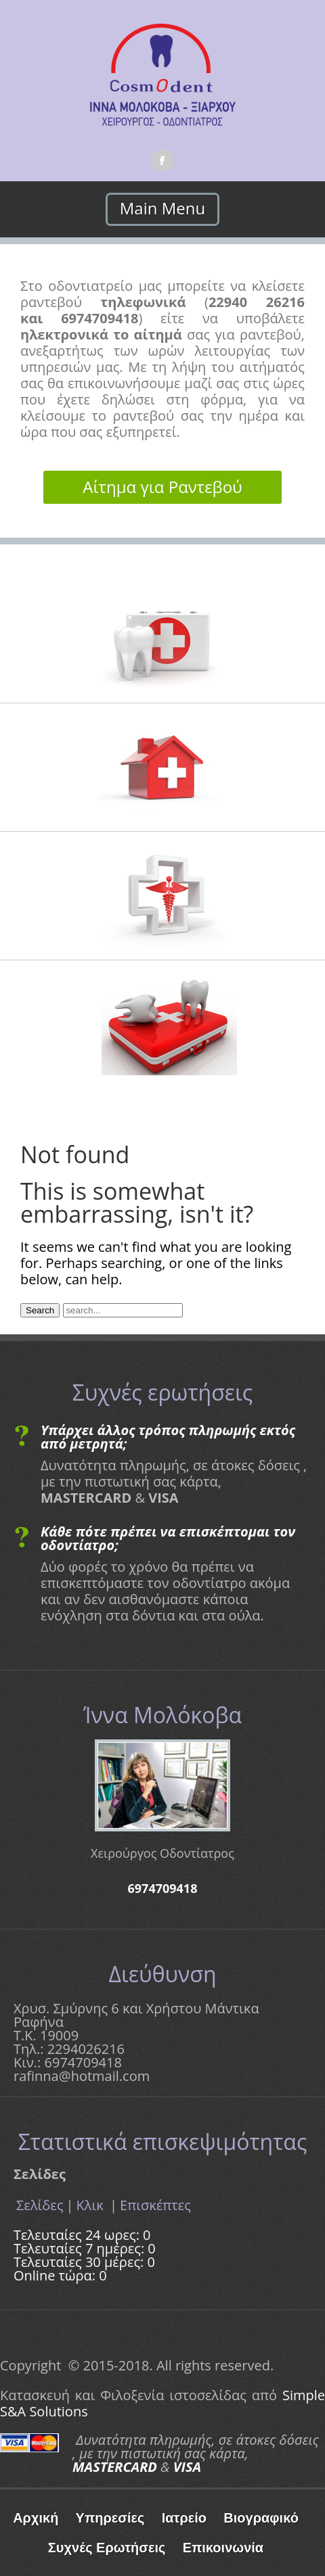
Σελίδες (40, 2205)
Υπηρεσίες (110, 2517)
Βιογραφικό (261, 2517)
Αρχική (35, 2517)
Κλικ (92, 2205)
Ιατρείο (184, 2517)
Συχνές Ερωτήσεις (107, 2547)
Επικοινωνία (223, 2547)
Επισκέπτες (155, 2205)
